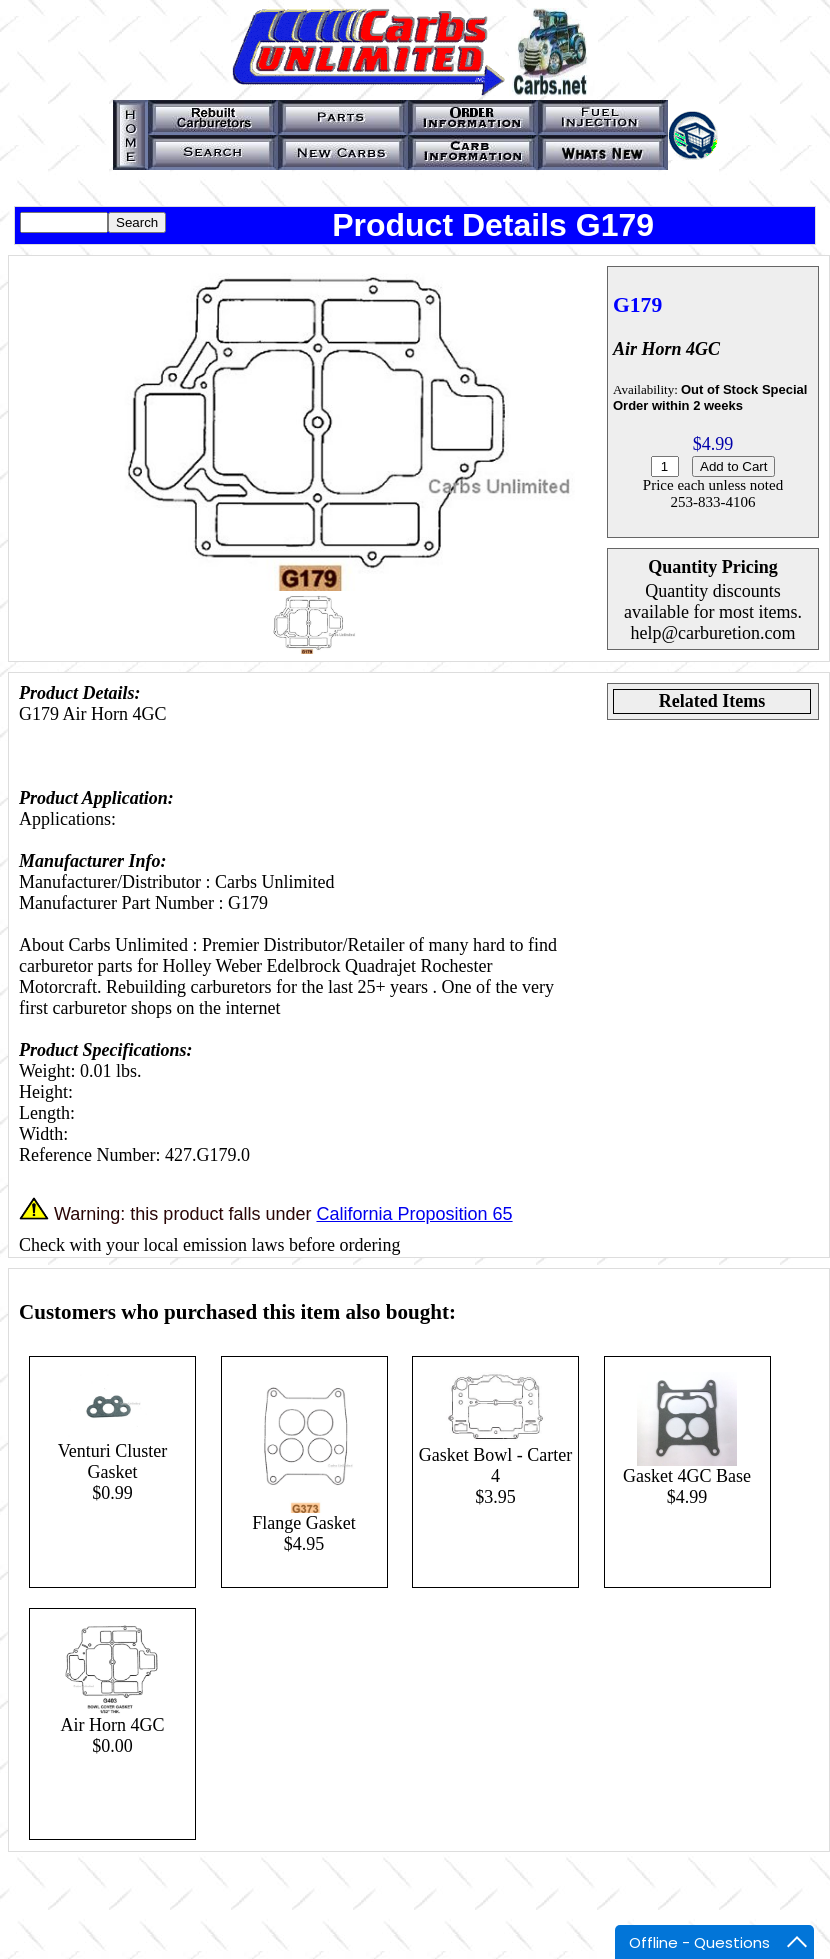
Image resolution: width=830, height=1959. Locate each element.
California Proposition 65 (414, 1214)
